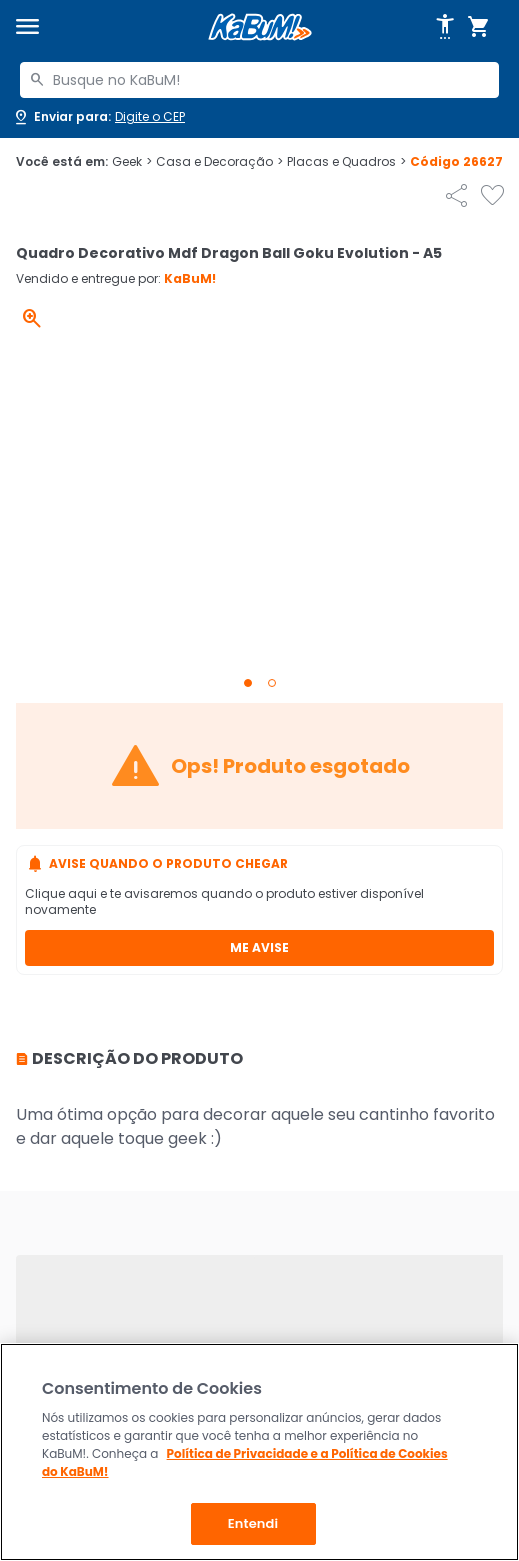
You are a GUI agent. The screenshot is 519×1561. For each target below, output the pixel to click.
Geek (132, 162)
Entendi (253, 1523)
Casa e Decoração (219, 162)
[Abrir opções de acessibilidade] (445, 27)
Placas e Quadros (346, 162)
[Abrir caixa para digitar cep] (98, 117)
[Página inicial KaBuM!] (260, 27)
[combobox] (259, 80)
